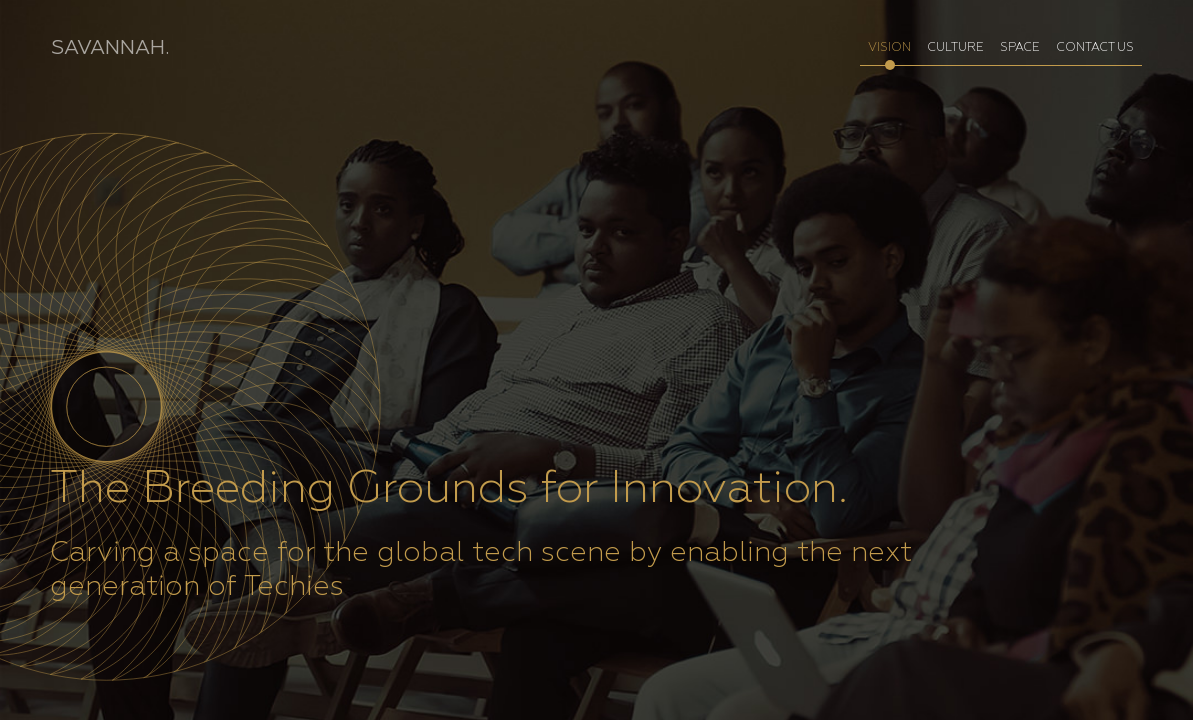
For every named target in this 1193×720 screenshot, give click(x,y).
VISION (889, 48)
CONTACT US (1095, 48)
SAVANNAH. (110, 48)
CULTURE (955, 48)
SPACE (1020, 48)
